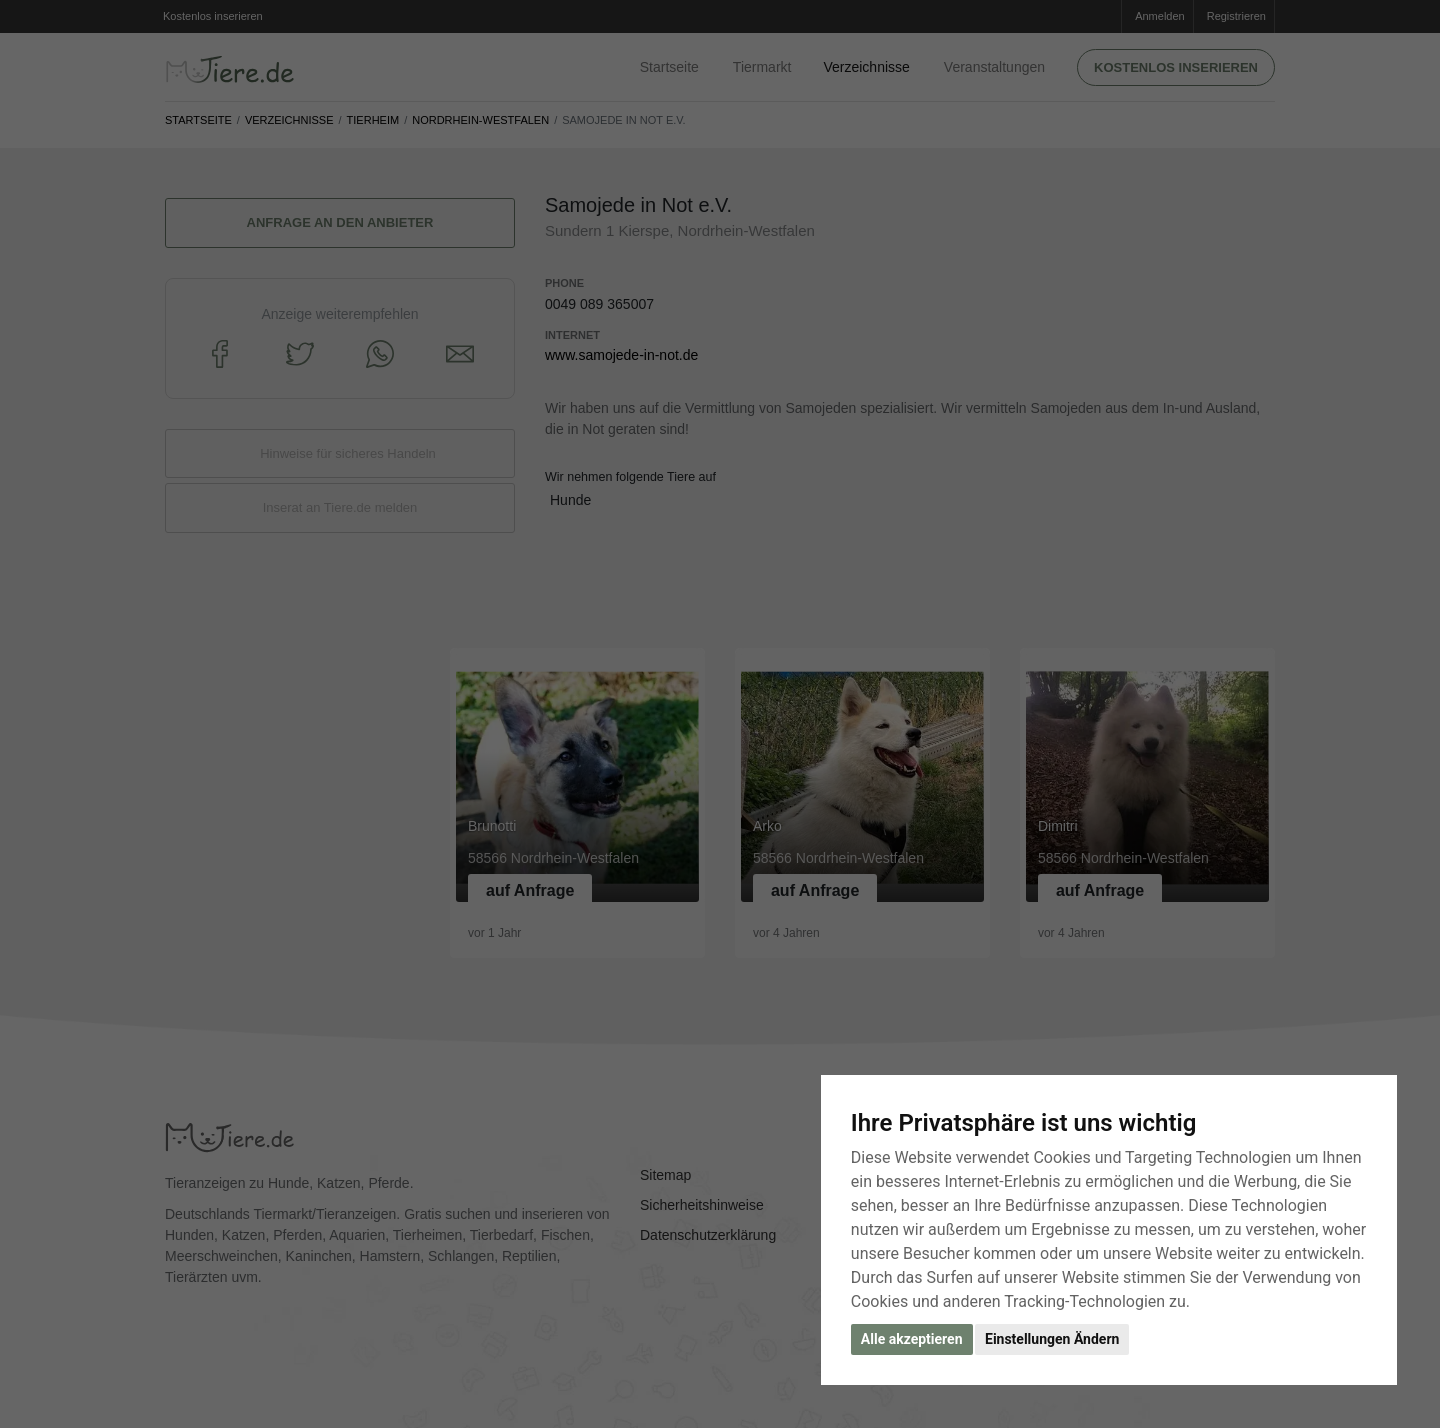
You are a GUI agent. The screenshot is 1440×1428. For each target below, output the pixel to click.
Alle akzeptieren (912, 1339)
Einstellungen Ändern (1052, 1339)
